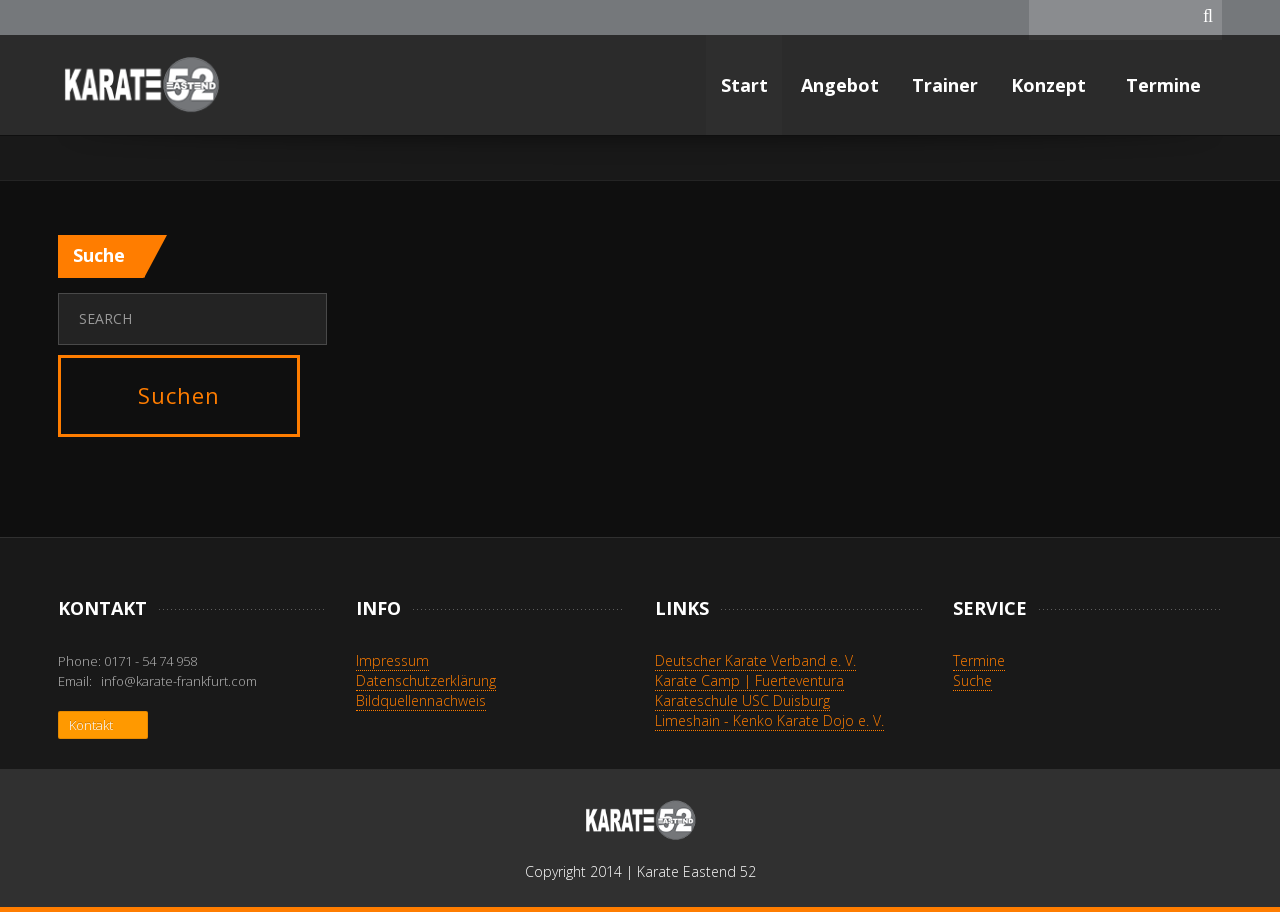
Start (744, 85)
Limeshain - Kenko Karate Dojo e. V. (769, 720)
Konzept (1051, 85)
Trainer (945, 85)
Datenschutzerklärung (426, 680)
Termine (1166, 85)
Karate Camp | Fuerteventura (749, 680)
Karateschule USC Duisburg (742, 700)
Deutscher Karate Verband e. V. (755, 660)
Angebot (840, 85)
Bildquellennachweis (421, 700)
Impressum (392, 660)
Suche (972, 680)
